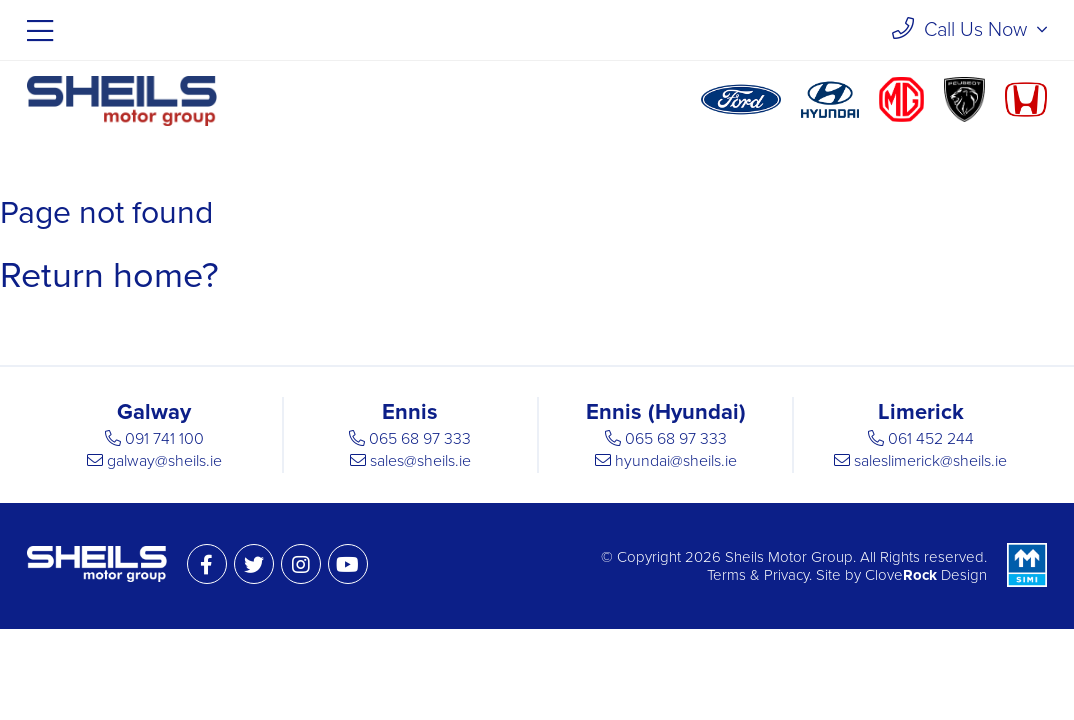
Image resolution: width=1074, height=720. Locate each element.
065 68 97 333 (420, 439)
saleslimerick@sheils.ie (930, 461)
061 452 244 (931, 439)
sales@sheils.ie (420, 461)
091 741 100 (164, 439)
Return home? (109, 275)
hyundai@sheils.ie (676, 461)
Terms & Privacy (758, 575)
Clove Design (926, 575)
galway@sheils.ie (164, 461)
